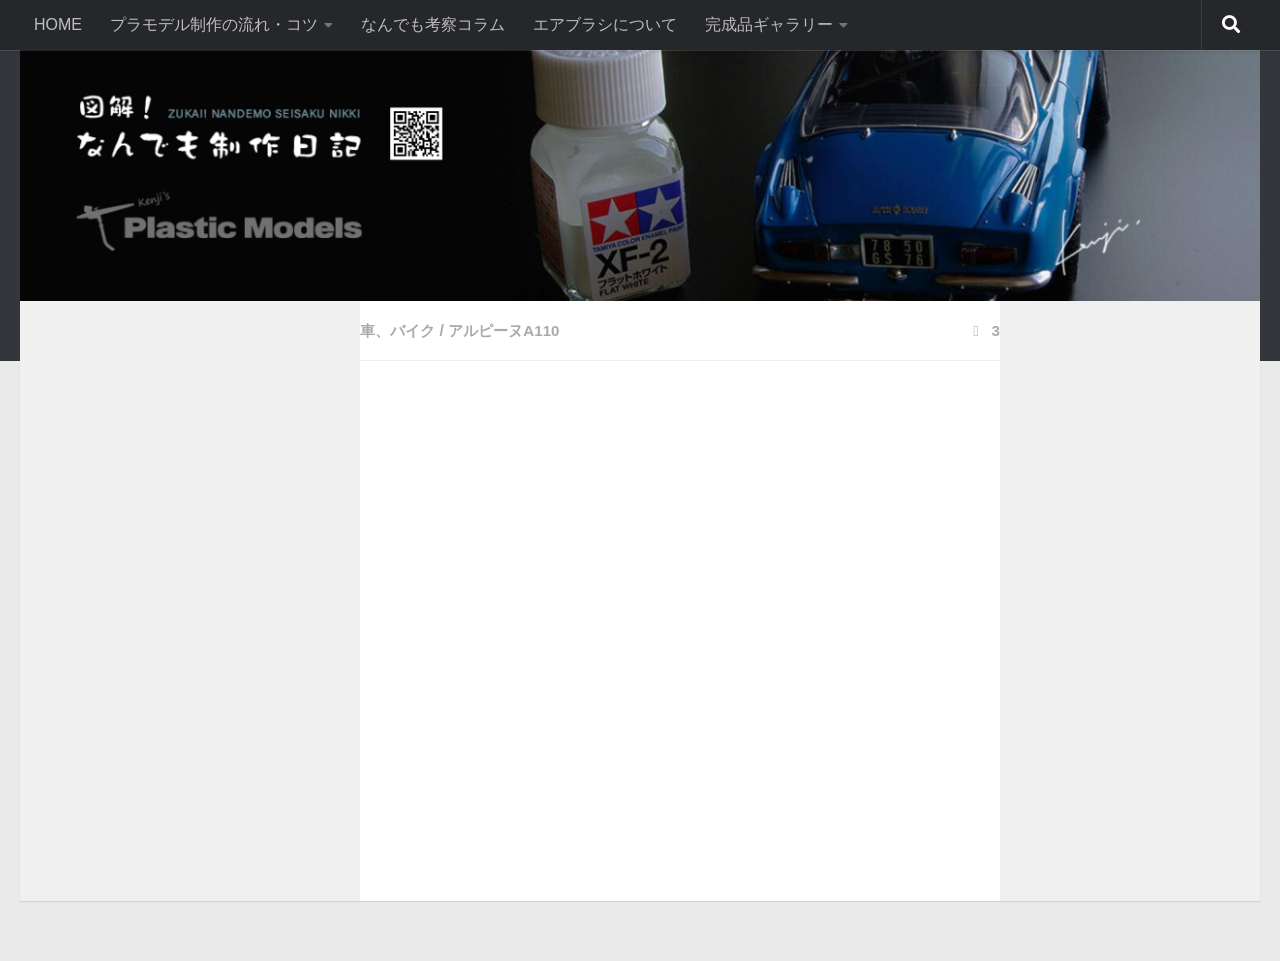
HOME (58, 24)
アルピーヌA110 (512, 330)
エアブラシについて (605, 24)
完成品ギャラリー (769, 24)
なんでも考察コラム (433, 24)
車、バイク (400, 330)
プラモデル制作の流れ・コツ (214, 24)
